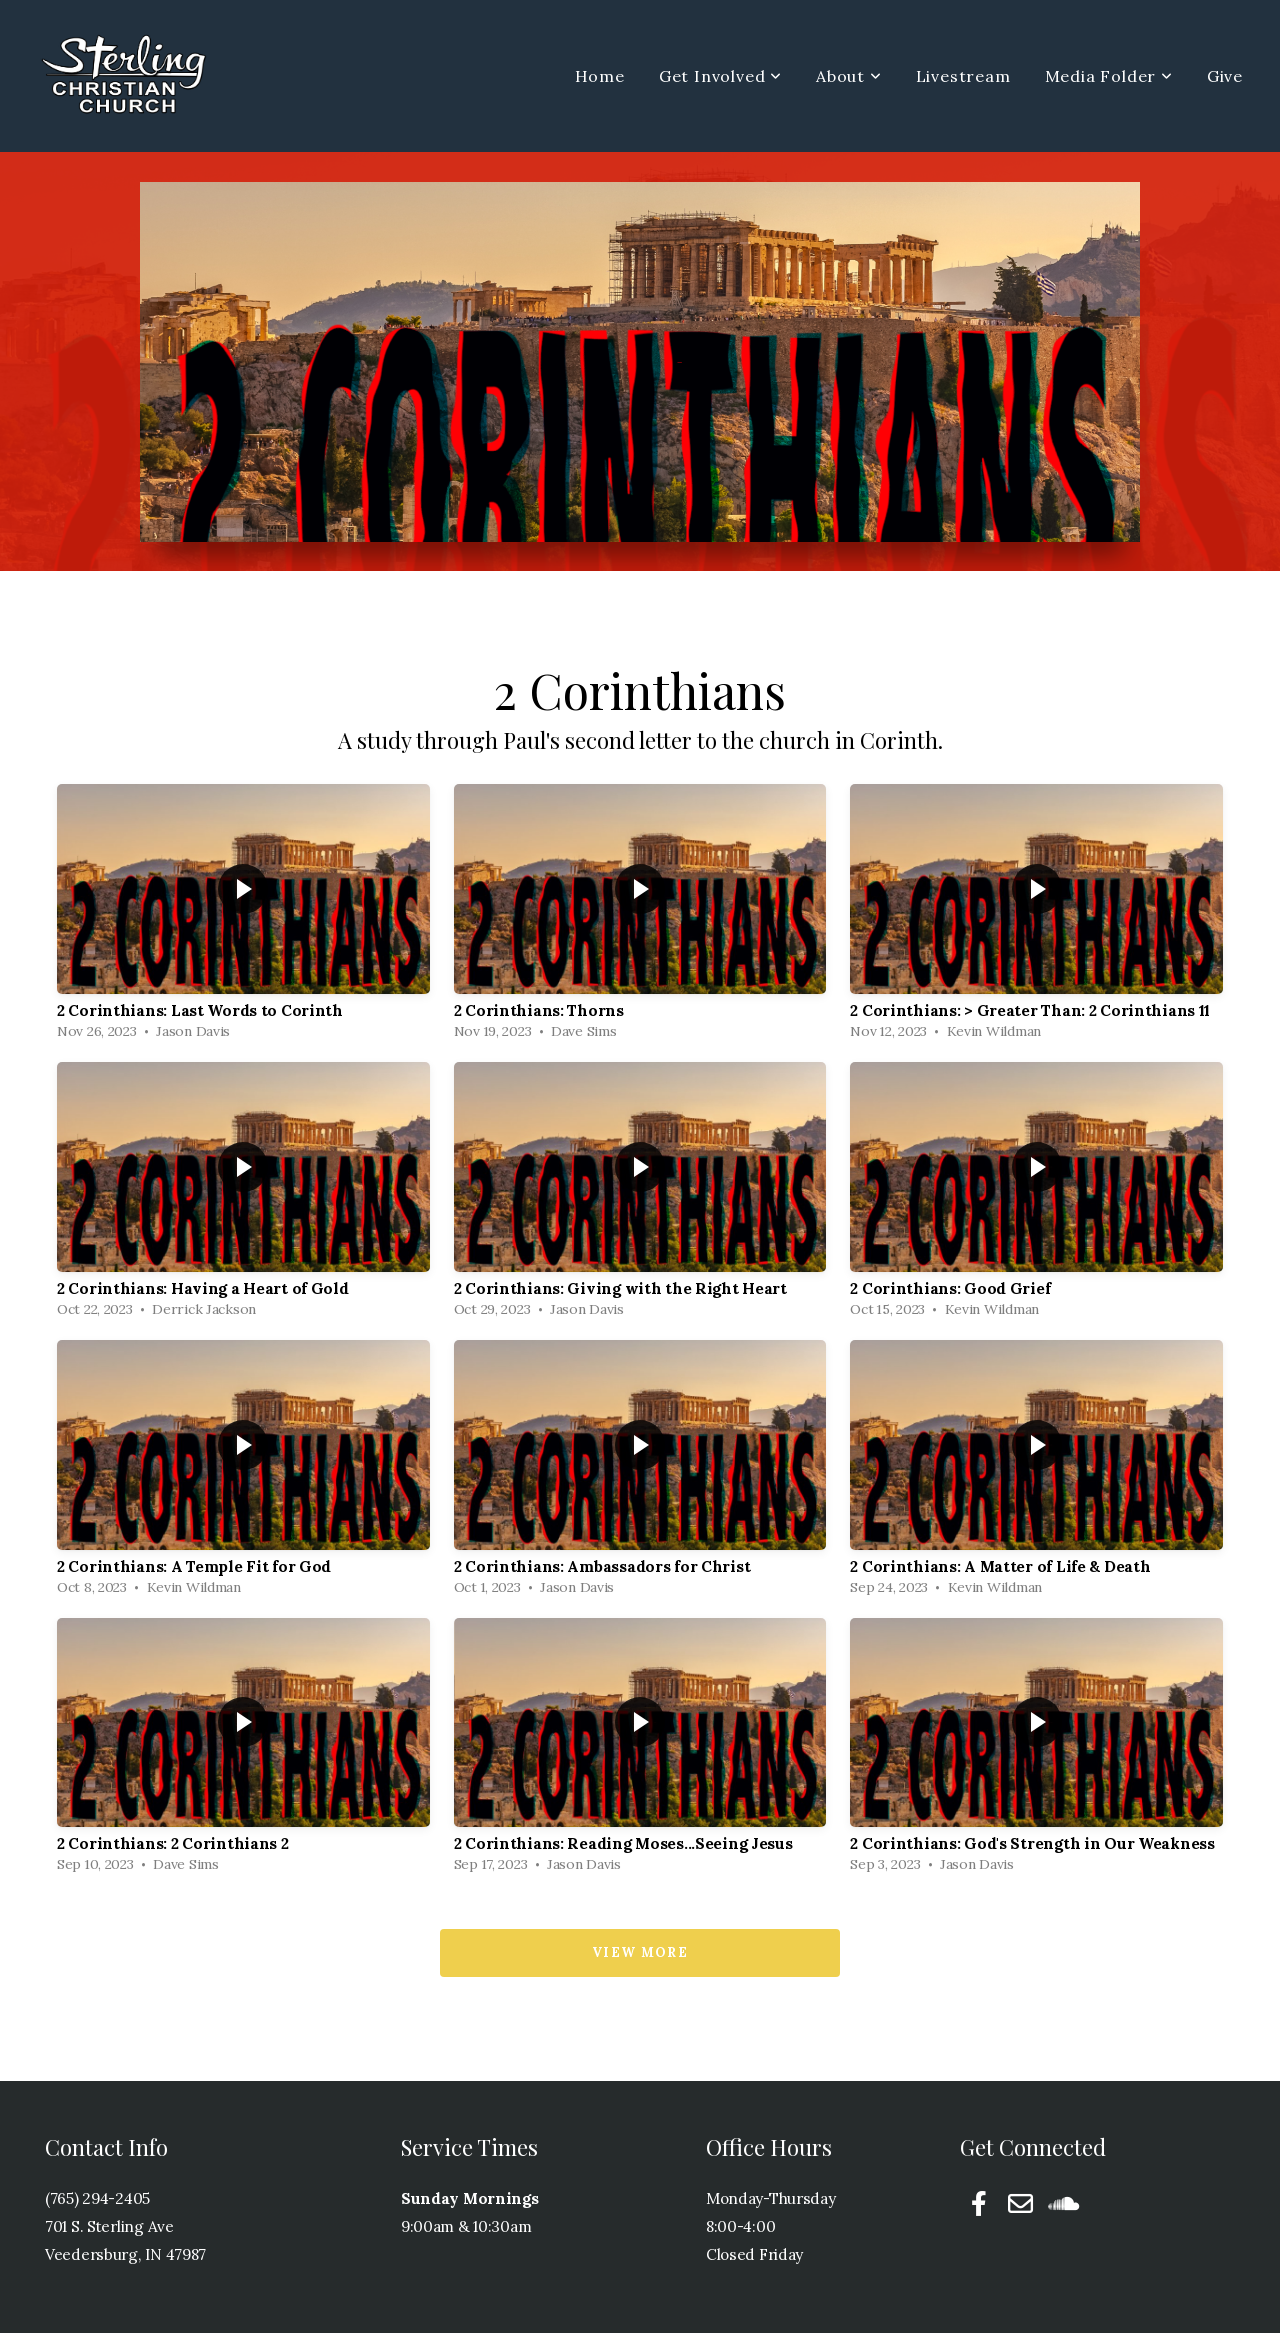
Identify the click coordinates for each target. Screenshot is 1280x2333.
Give (1225, 76)
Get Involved (720, 76)
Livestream (963, 76)
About (849, 76)
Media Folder (1109, 76)
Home (600, 76)
